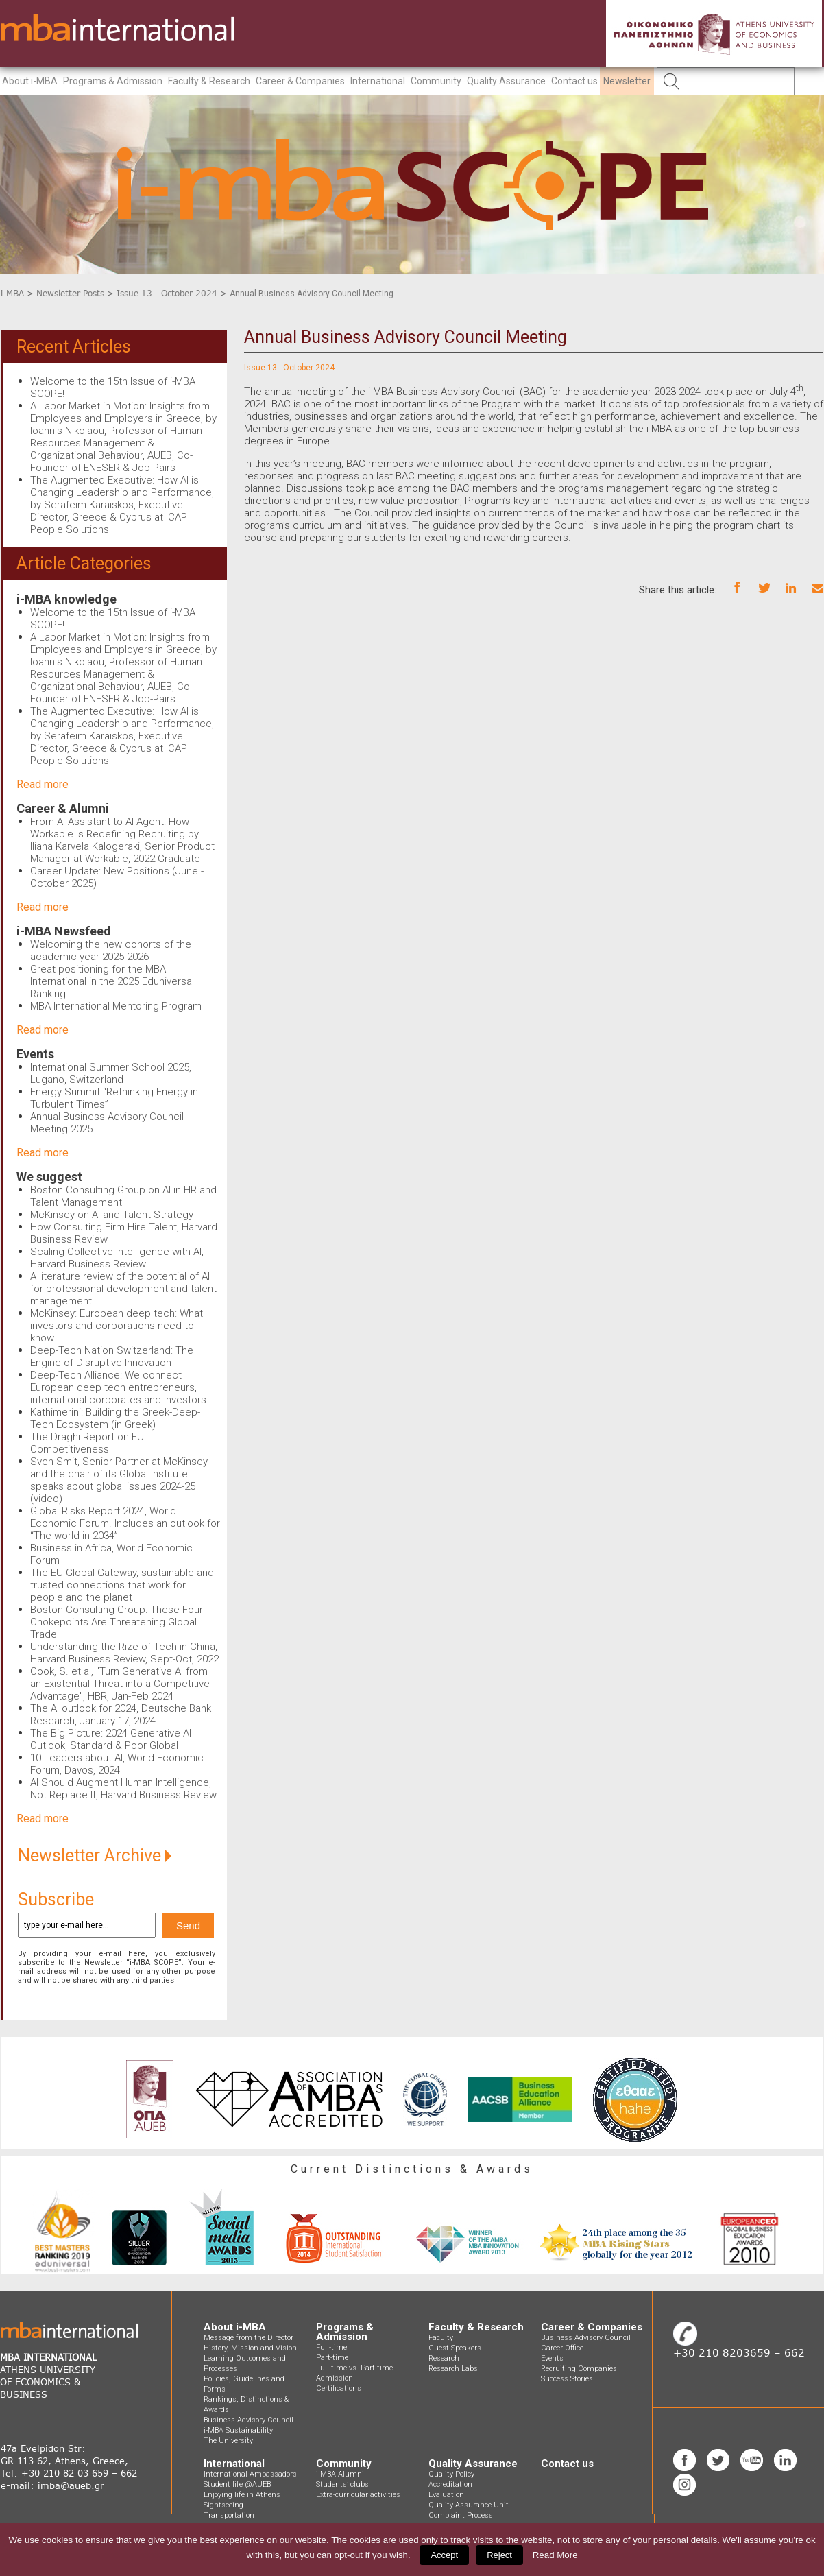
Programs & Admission (112, 80)
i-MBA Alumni (340, 2474)
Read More (555, 2555)
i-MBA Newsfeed (63, 931)
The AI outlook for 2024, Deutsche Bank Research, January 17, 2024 (120, 1714)
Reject (499, 2555)
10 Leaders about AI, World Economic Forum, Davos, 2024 (117, 1764)
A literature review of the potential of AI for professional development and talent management (123, 1288)
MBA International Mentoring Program (116, 1006)
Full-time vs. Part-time (354, 2367)
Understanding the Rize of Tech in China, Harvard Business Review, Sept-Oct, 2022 (124, 1653)
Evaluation (446, 2494)
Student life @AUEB (237, 2484)
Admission (334, 2378)
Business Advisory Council (248, 2420)
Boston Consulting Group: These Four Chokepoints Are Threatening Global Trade (116, 1622)
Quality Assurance (506, 80)
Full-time (331, 2347)
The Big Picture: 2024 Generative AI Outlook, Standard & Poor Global (110, 1739)
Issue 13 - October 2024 (167, 293)
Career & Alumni (62, 808)
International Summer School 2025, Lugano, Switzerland (110, 1073)
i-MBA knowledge (66, 599)
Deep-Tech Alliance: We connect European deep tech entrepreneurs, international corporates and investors (118, 1387)
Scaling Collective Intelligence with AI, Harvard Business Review (117, 1257)
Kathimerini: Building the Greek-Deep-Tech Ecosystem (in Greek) (115, 1418)
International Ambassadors (250, 2474)
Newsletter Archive (94, 1855)
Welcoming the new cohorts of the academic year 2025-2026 (110, 950)
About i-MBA (30, 80)
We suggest (49, 1176)
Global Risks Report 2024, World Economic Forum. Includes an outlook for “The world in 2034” (125, 1523)
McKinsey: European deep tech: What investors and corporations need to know (116, 1325)
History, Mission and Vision (250, 2348)
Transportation (229, 2515)
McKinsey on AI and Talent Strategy (111, 1214)
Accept (444, 2555)
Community (436, 80)
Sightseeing (223, 2505)
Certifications (338, 2388)
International (377, 80)
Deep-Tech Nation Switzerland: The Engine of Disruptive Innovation (111, 1356)
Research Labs (453, 2368)
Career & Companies (300, 80)
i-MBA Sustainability (238, 2430)
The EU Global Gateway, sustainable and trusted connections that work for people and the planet (122, 1584)
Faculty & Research (209, 80)
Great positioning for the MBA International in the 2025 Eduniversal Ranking (112, 981)
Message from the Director (248, 2337)
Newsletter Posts (70, 293)
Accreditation (450, 2484)
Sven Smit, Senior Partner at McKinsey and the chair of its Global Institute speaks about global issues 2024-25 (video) (119, 1480)
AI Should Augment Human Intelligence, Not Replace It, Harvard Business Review (123, 1788)
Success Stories (567, 2378)
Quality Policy (451, 2474)
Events (35, 1054)
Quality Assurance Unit (468, 2505)
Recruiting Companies (579, 2368)
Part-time (332, 2357)
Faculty (440, 2337)
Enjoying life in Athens (242, 2494)
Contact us (574, 80)
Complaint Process (460, 2515)
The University (228, 2440)
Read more (42, 784)
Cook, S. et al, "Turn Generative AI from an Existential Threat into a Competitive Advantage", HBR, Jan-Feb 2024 (120, 1683)
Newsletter (627, 80)
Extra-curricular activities (358, 2494)
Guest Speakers (454, 2348)
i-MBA (12, 293)
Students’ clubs (342, 2484)
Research (443, 2358)
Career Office (562, 2348)
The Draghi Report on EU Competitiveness (87, 1443)
